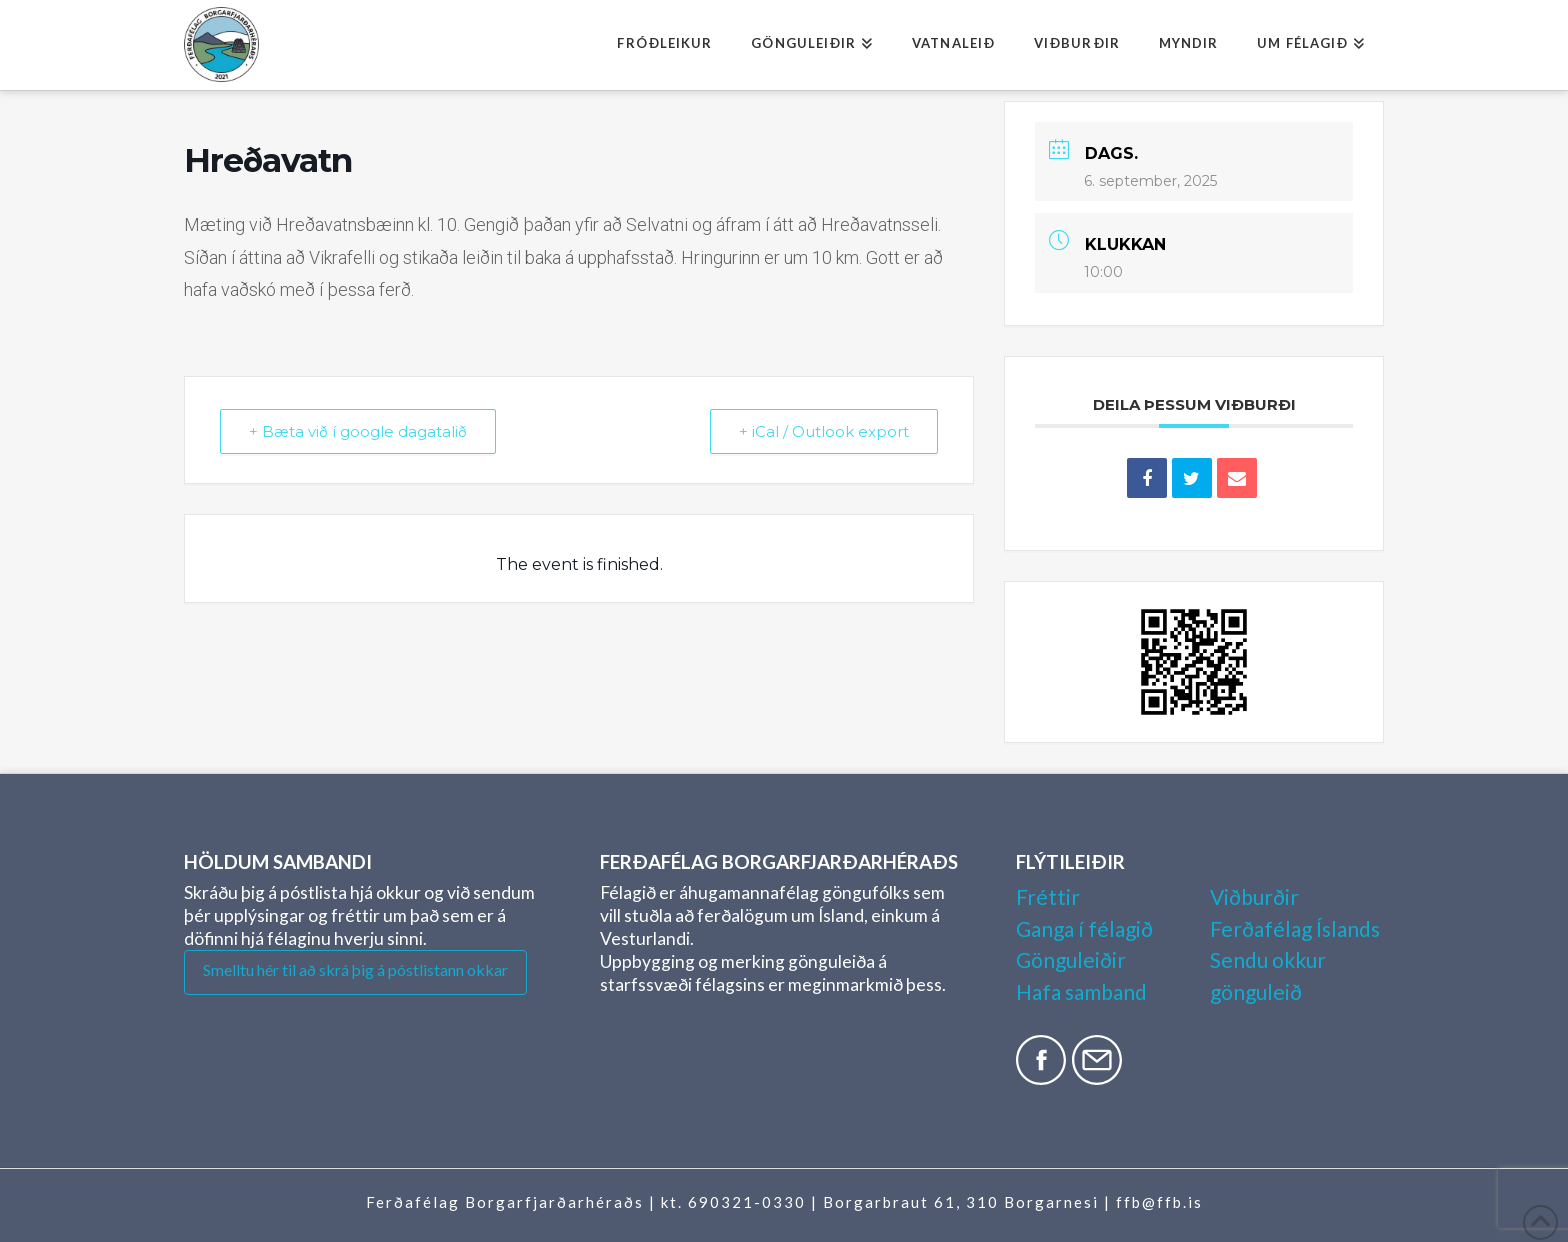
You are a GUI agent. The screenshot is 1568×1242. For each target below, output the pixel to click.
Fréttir (1048, 896)
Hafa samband (1081, 991)
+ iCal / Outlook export (824, 431)
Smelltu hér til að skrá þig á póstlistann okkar (355, 969)
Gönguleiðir (1071, 959)
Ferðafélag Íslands (1295, 928)
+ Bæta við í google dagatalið (358, 431)
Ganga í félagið (1084, 928)
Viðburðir (1254, 896)
